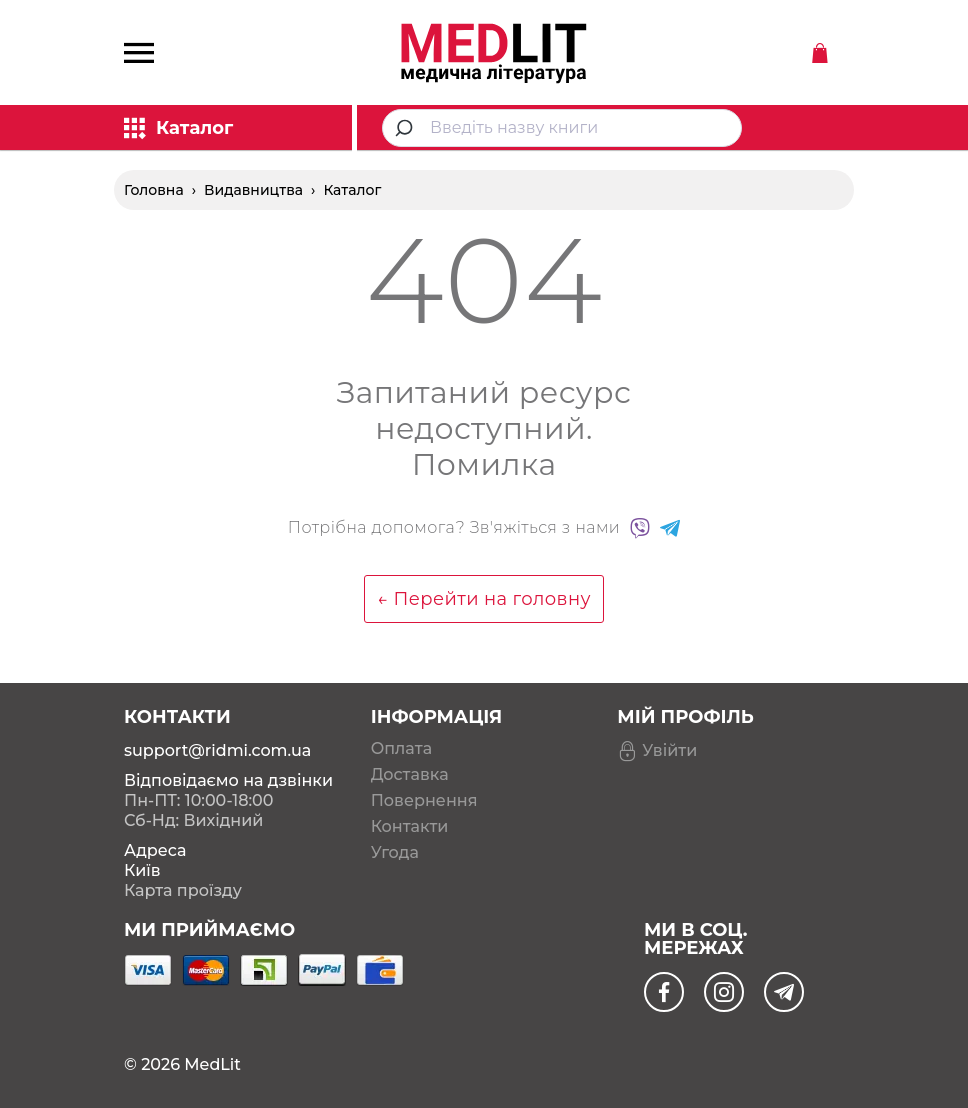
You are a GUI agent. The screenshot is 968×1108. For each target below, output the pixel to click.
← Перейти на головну (484, 599)
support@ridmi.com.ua (217, 750)
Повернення (424, 801)
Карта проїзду (183, 890)
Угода (395, 853)
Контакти (410, 827)
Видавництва (253, 190)
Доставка (410, 775)
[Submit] (406, 128)
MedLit (212, 1064)
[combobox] (562, 128)
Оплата (401, 749)
